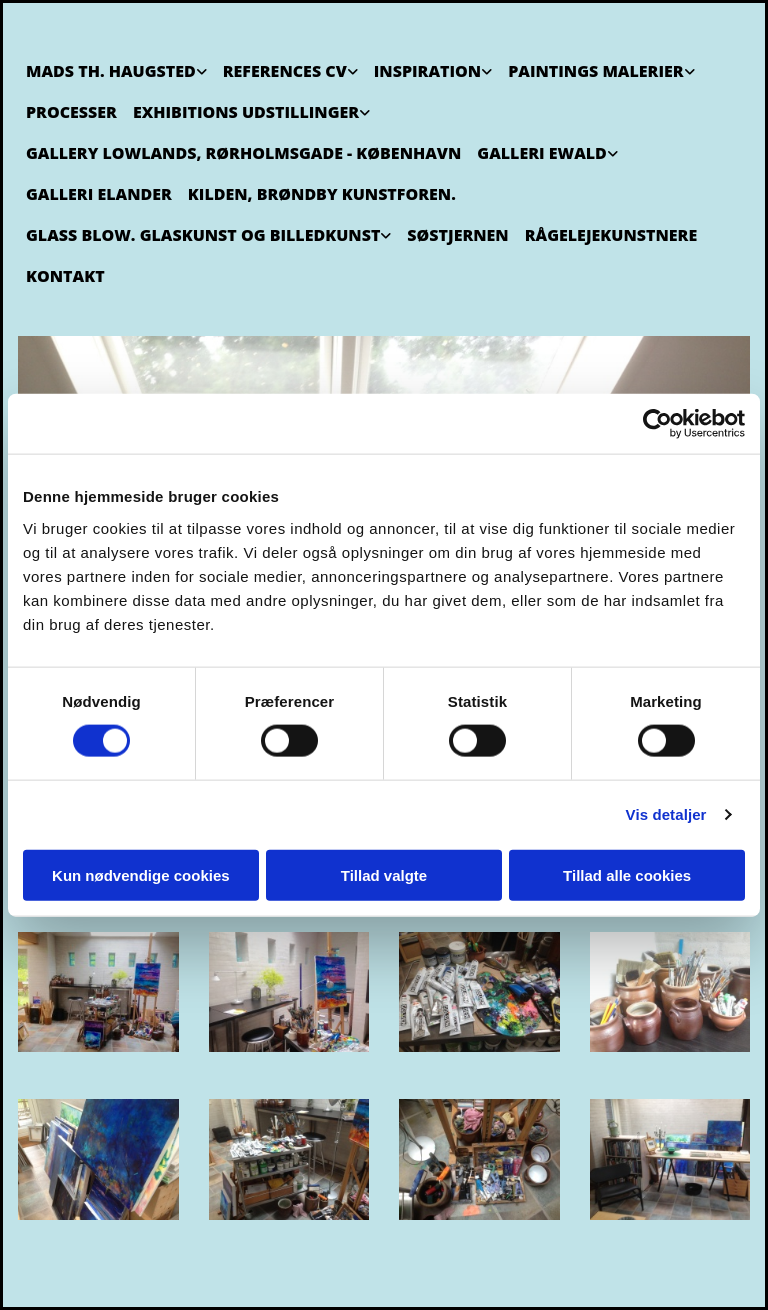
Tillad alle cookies (627, 874)
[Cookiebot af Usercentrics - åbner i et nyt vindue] (657, 424)
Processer (71, 112)
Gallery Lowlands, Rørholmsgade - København (243, 153)
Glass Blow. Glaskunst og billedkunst (203, 235)
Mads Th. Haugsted (111, 71)
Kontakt (65, 276)
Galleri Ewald (542, 153)
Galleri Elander (99, 194)
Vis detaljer (666, 814)
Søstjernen (457, 235)
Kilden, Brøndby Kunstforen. (322, 194)
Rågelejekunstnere (611, 235)
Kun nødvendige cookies (141, 874)
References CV (285, 71)
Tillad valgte (384, 874)
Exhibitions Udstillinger (246, 112)
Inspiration (427, 71)
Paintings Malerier (595, 71)
